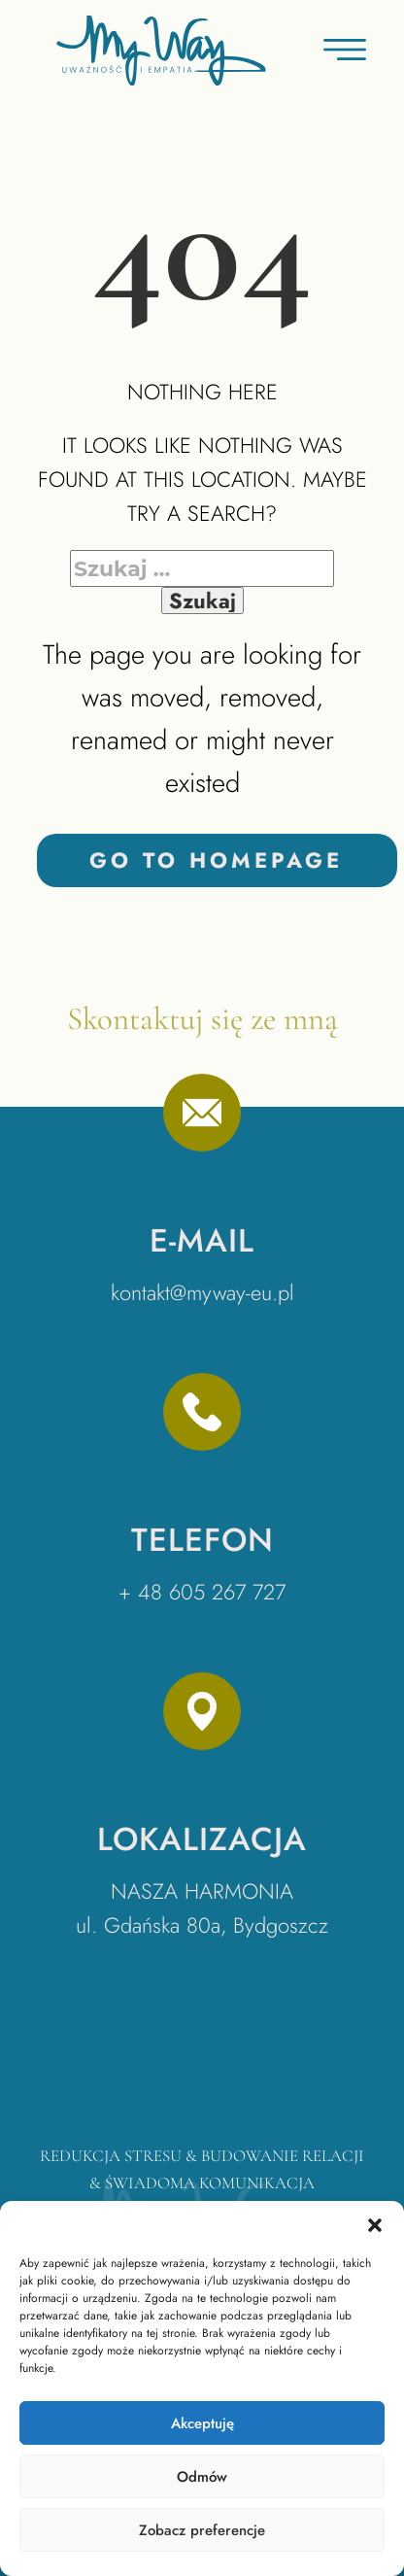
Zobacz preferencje (202, 2530)
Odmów (202, 2477)
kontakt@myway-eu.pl (202, 1292)
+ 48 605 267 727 (202, 1591)
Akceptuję (202, 2423)
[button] (375, 2225)
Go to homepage (216, 860)
